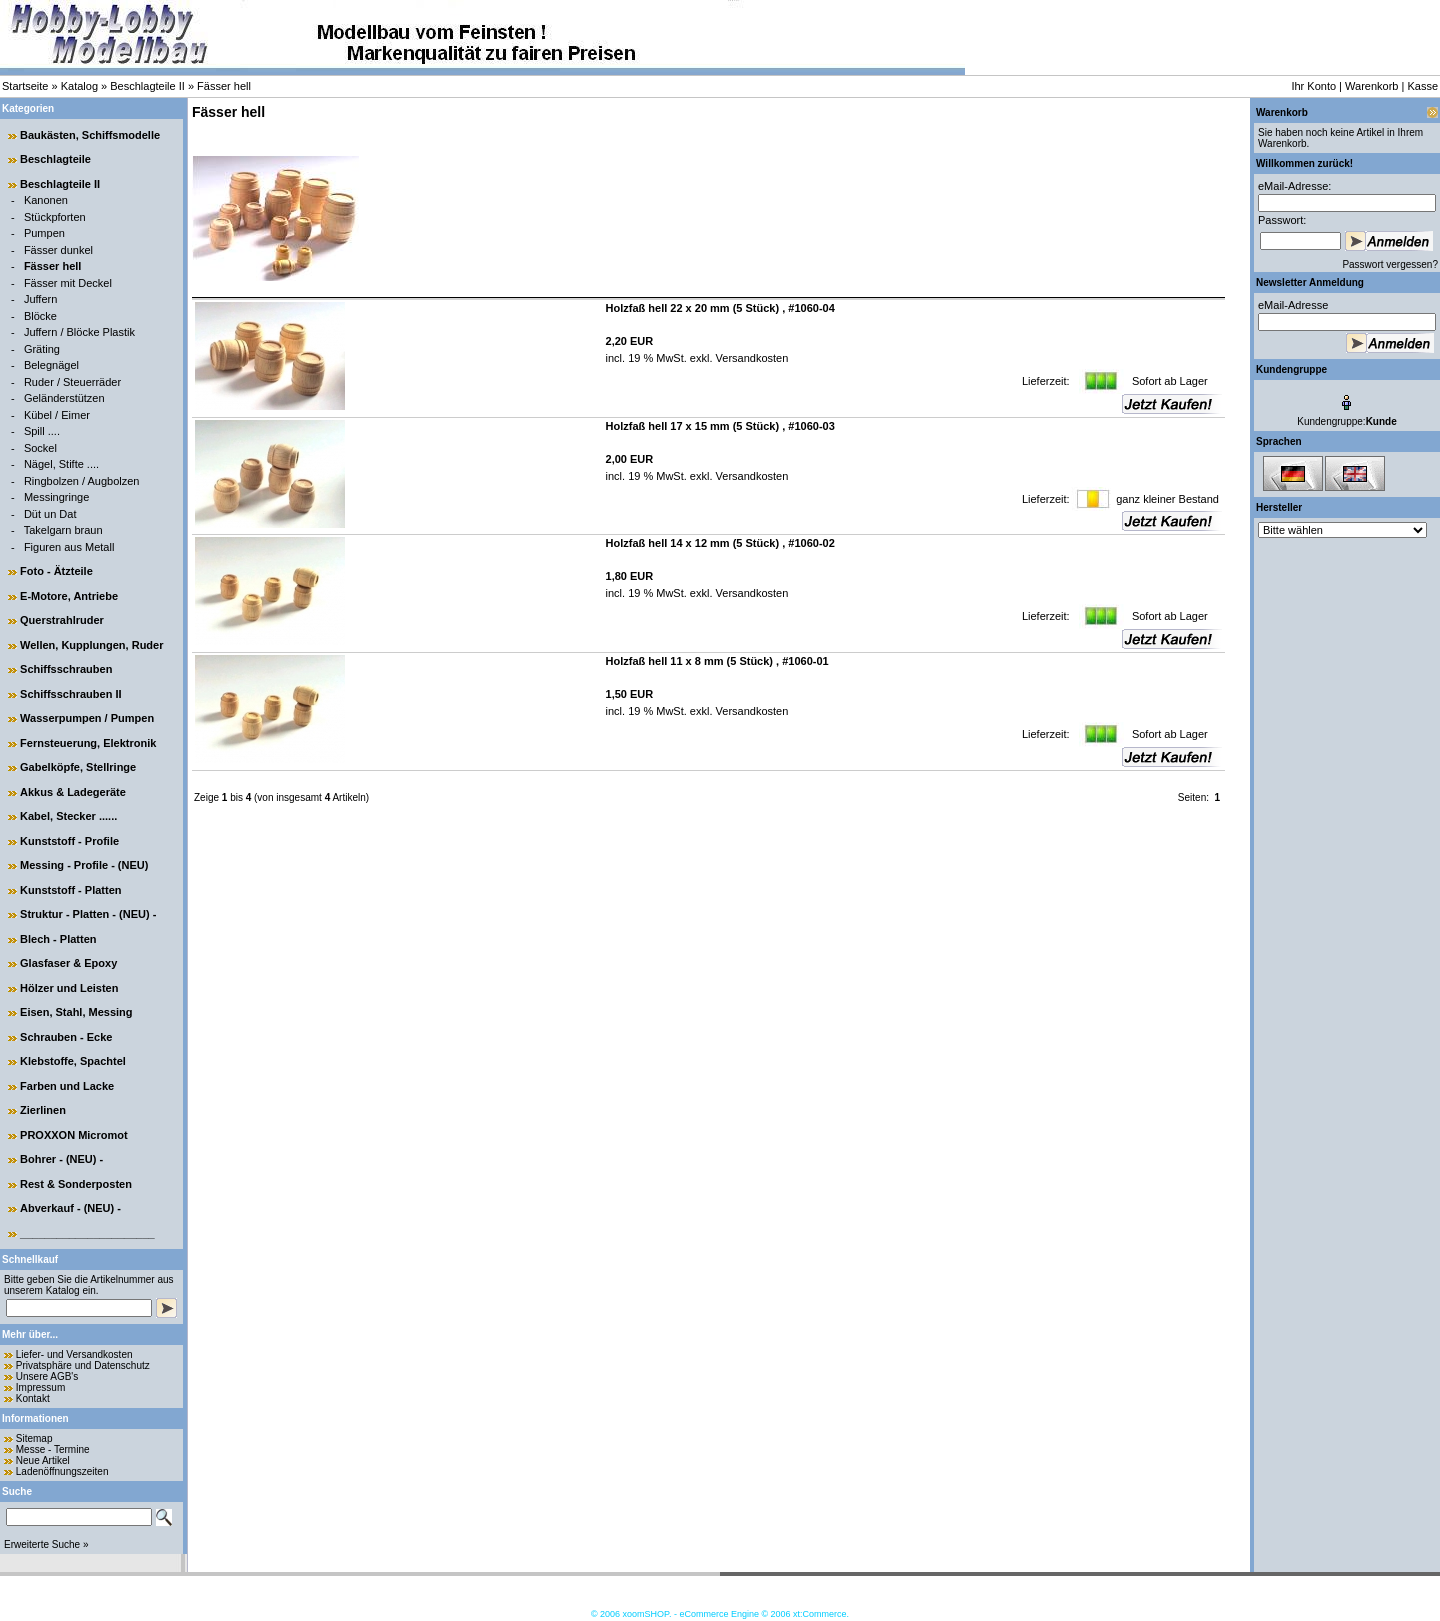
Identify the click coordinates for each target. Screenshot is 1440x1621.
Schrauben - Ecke (66, 1037)
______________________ (87, 1233)
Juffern (40, 299)
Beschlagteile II (147, 86)
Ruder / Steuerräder (72, 382)
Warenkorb (1371, 86)
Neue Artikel (43, 1460)
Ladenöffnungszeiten (62, 1471)
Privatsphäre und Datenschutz (83, 1365)
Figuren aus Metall (69, 547)
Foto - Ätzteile (56, 571)
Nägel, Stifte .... (61, 464)
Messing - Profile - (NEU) (84, 865)
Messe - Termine (53, 1449)
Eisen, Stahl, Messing (76, 1012)
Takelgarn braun (63, 530)
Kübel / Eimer (57, 415)
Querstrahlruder (62, 620)
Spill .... (42, 431)
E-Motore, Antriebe (69, 596)
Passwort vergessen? (1390, 264)
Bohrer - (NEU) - (61, 1159)
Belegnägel (51, 365)
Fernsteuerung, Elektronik (88, 743)
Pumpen (44, 233)
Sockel (40, 448)
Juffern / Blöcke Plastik (79, 332)
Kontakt (33, 1398)
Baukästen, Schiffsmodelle (90, 135)
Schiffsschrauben (66, 669)
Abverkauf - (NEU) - (70, 1208)
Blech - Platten (58, 939)
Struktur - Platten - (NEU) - (88, 914)
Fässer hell (224, 86)
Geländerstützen (64, 398)
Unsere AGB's (47, 1376)
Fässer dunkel (58, 250)
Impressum (40, 1387)
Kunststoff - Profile (69, 841)
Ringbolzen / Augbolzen (82, 481)
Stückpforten (55, 217)
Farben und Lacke (67, 1086)
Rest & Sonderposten (76, 1184)
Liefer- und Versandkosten (74, 1354)
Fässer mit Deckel (68, 283)
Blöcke (40, 316)
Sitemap (34, 1438)
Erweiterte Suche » (46, 1544)
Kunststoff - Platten (70, 890)
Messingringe (56, 497)
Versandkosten (751, 358)
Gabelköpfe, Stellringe (78, 767)
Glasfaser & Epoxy (68, 963)
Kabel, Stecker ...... (68, 816)
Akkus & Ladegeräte (73, 792)
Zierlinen (43, 1110)
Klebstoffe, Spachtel (73, 1061)
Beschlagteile (55, 159)
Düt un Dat (50, 514)
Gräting (42, 349)
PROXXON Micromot (74, 1135)
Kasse (1422, 86)
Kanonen (46, 200)
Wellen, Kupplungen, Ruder (91, 645)
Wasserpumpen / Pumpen (87, 718)
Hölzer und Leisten (69, 988)
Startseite (25, 86)
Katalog (79, 86)
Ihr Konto (1313, 86)
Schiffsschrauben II (70, 694)
